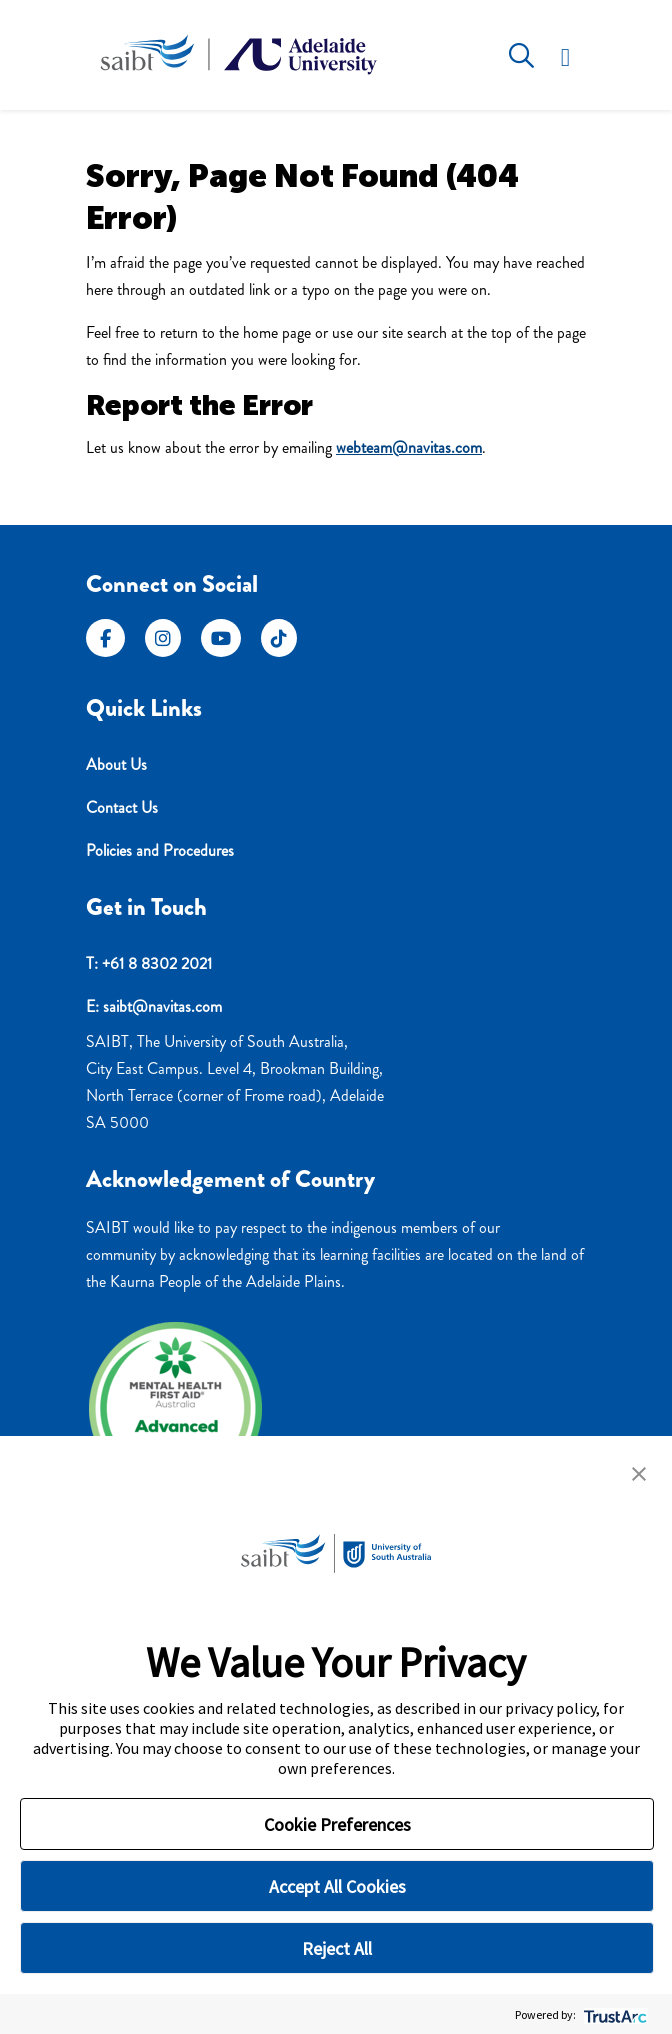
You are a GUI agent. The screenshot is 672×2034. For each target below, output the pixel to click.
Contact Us (122, 807)
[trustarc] (613, 2014)
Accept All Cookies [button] (337, 1886)
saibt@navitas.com (162, 1006)
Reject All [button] (337, 1948)
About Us (116, 764)
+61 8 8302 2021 (157, 963)
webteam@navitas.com (409, 447)
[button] (639, 1472)
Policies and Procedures (160, 850)
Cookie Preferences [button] (337, 1824)
